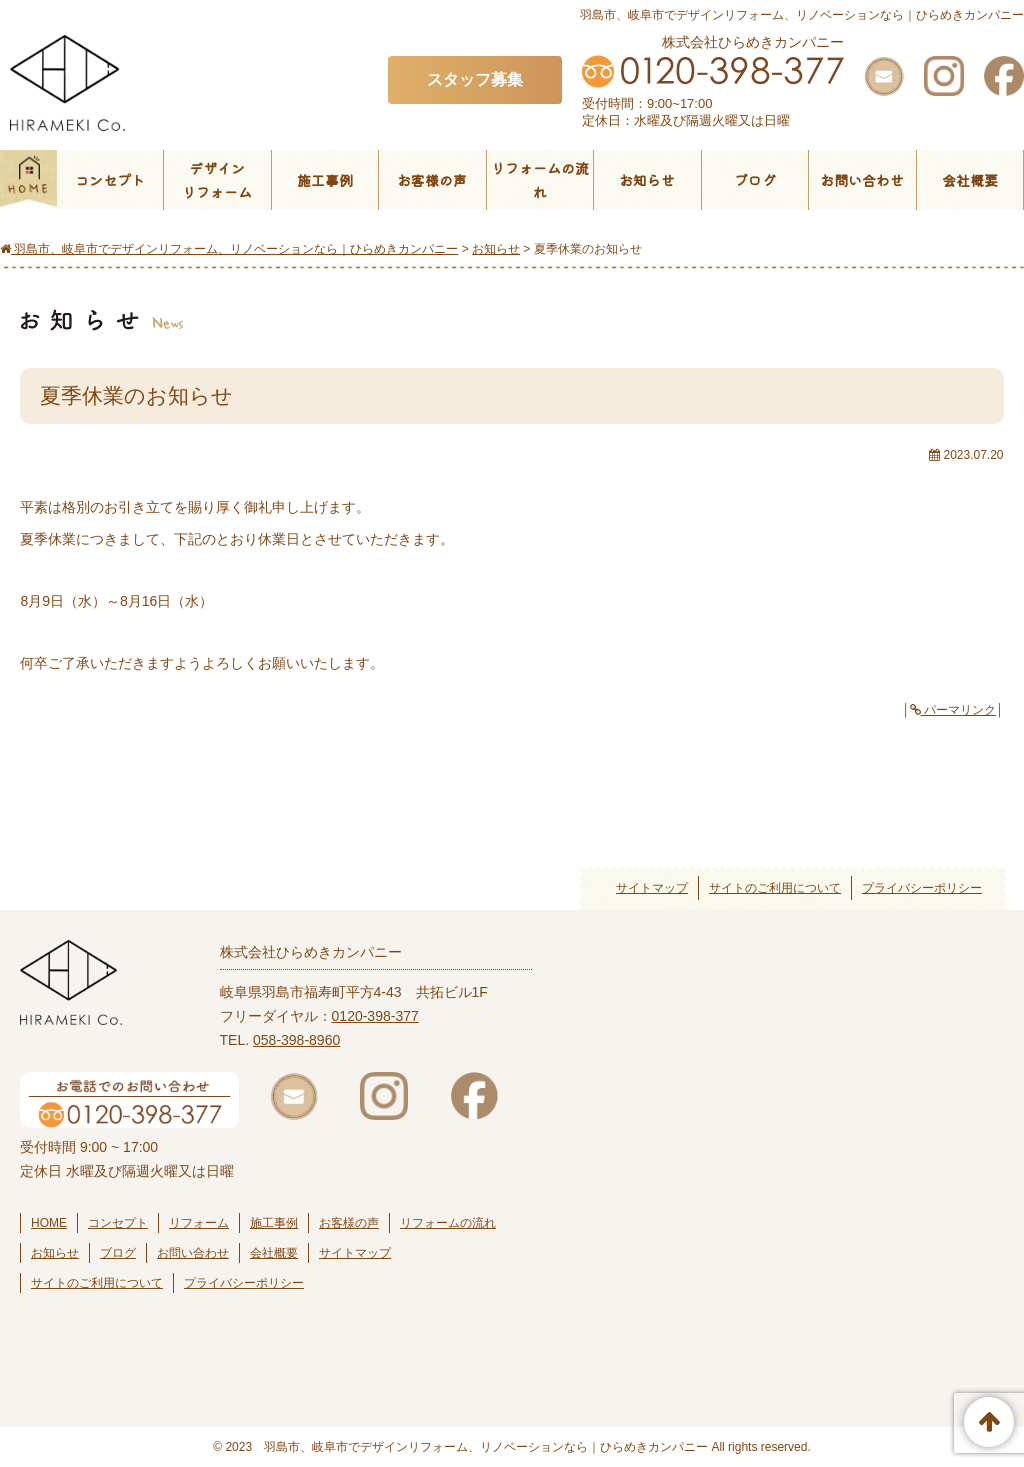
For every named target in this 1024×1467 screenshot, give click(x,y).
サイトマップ (652, 888)
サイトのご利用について (775, 888)
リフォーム (199, 1223)
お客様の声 (432, 180)
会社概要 (970, 180)
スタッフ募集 (475, 79)
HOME (49, 1223)
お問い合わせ (862, 180)
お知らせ (647, 180)
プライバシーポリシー (922, 888)
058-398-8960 (296, 1040)
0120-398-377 (375, 1016)
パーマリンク (953, 710)
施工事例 (325, 180)
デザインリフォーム (217, 180)
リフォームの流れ (540, 180)
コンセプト (110, 180)
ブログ (755, 180)
